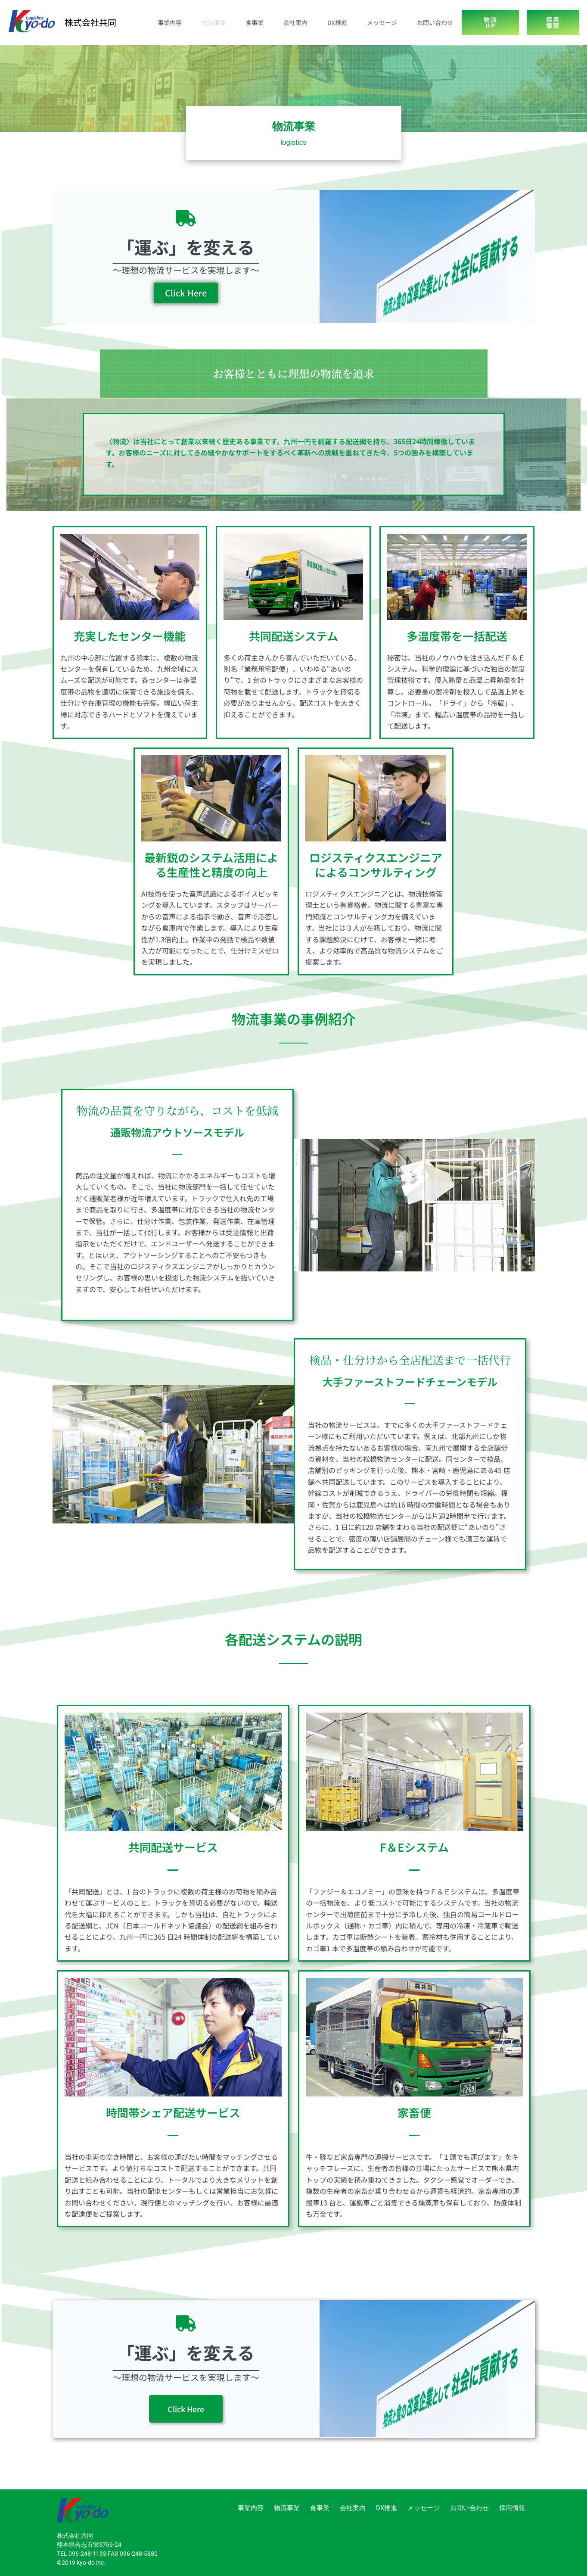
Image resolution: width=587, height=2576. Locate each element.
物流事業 (214, 22)
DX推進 (337, 22)
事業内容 (170, 22)
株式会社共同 (90, 22)
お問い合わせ (435, 22)
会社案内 (295, 22)
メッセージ (382, 22)
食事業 (254, 22)
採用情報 (512, 2508)
